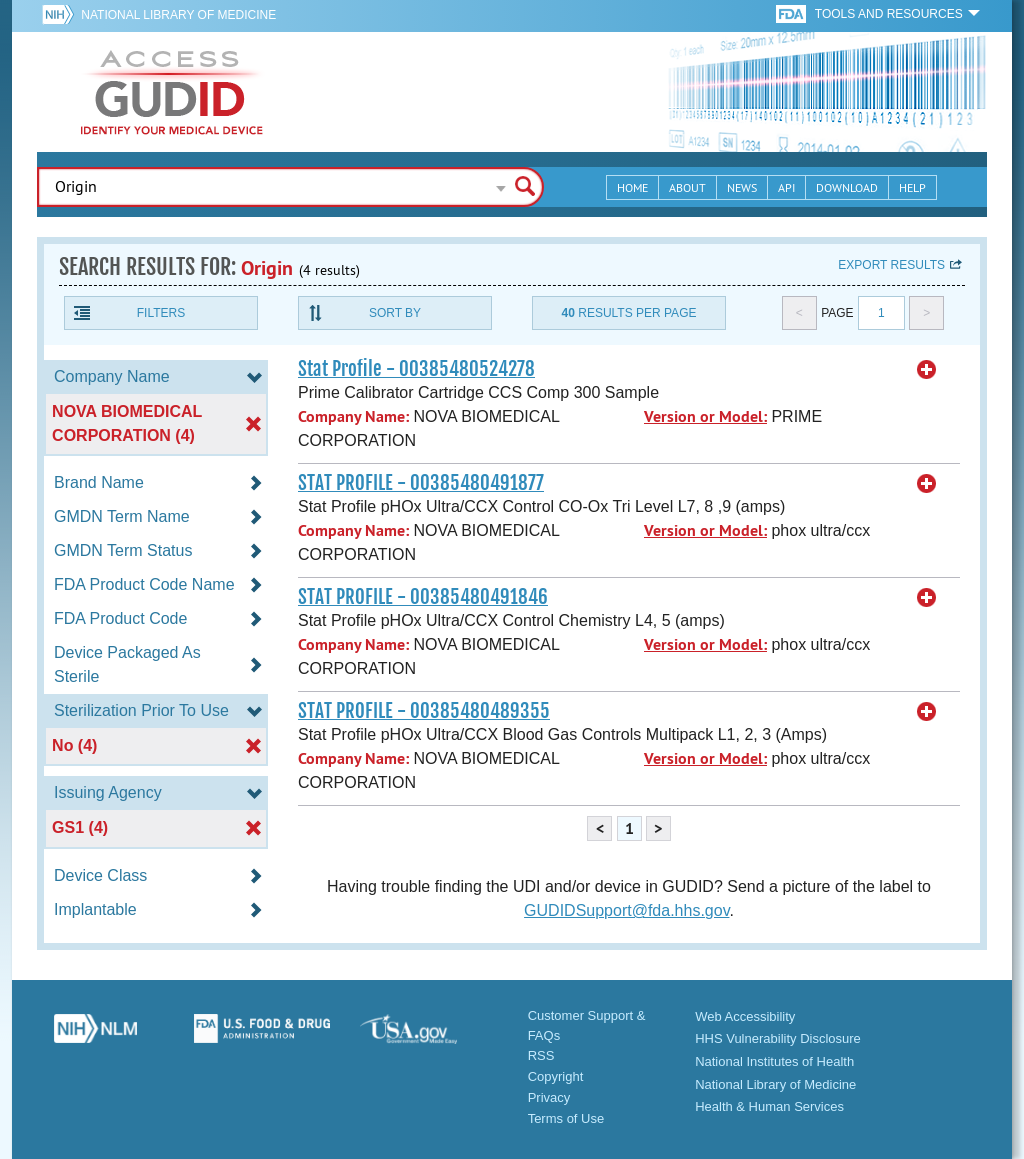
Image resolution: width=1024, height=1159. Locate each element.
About (687, 187)
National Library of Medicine (178, 15)
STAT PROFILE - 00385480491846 (423, 597)
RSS (541, 1055)
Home (632, 187)
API (786, 187)
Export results (891, 265)
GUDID (172, 92)
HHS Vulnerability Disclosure (778, 1038)
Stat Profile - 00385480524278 (416, 369)
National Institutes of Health (774, 1061)
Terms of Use (566, 1118)
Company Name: (353, 416)
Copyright (556, 1076)
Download (847, 187)
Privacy (549, 1097)
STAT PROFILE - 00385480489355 (424, 711)
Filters (161, 313)
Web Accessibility (745, 1016)
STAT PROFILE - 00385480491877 (421, 483)
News (742, 187)
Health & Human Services (769, 1106)
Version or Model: (705, 416)
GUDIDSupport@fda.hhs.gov (626, 910)
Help (912, 187)
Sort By (395, 313)
